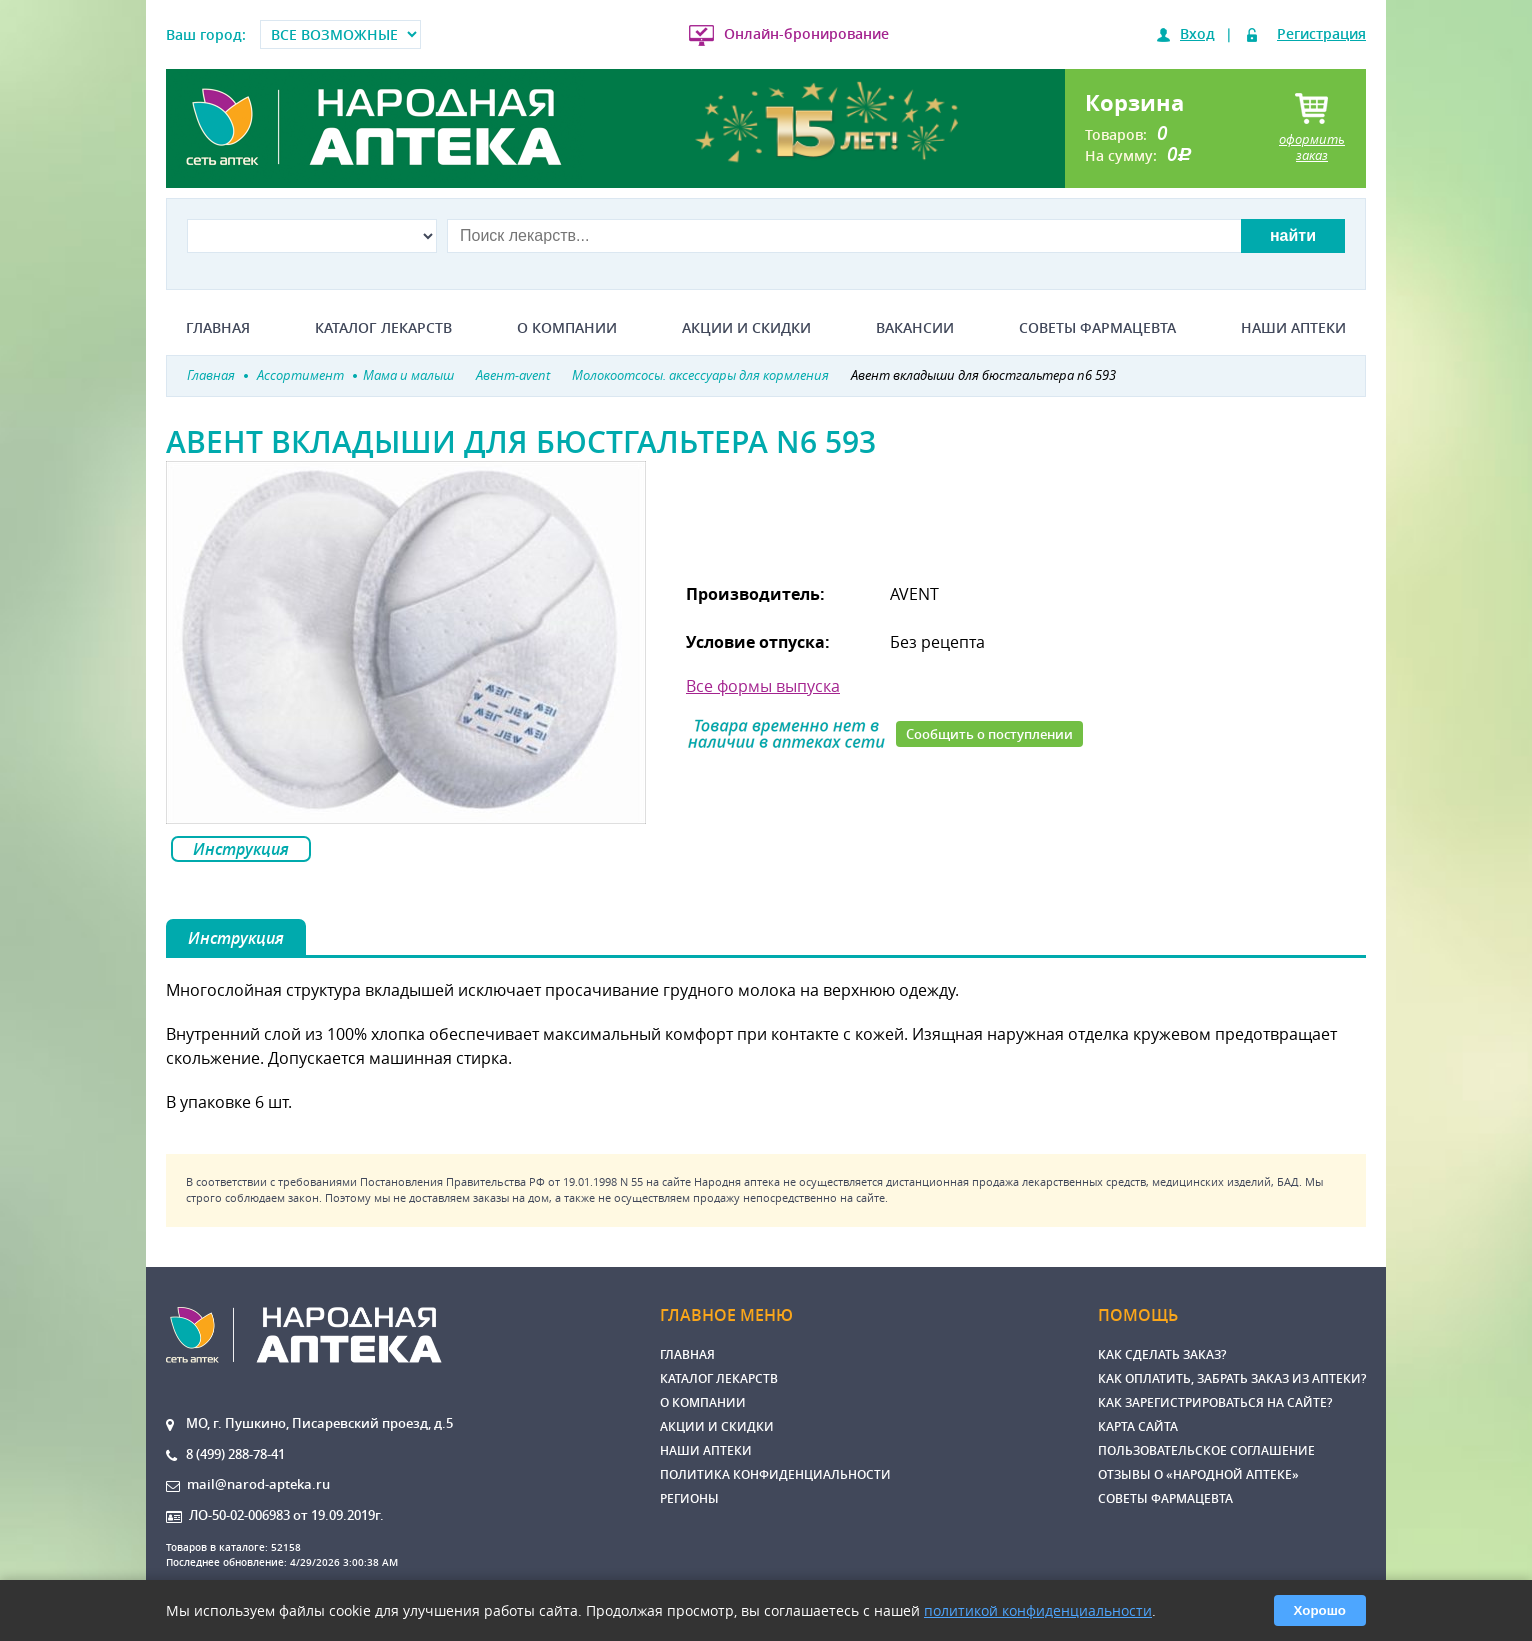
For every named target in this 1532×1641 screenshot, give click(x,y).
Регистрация (1321, 33)
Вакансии (915, 328)
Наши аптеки (1293, 328)
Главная (218, 328)
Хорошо (1320, 1610)
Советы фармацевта (1097, 328)
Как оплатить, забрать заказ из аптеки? (1232, 1378)
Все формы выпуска (763, 686)
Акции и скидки (746, 328)
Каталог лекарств (383, 328)
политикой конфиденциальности (1038, 1610)
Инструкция (241, 849)
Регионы (689, 1498)
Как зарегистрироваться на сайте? (1215, 1402)
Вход (1197, 33)
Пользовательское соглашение (1206, 1450)
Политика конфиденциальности (775, 1474)
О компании (567, 328)
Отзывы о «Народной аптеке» (1198, 1474)
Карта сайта (1138, 1426)
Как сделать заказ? (1162, 1354)
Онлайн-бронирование (806, 33)
